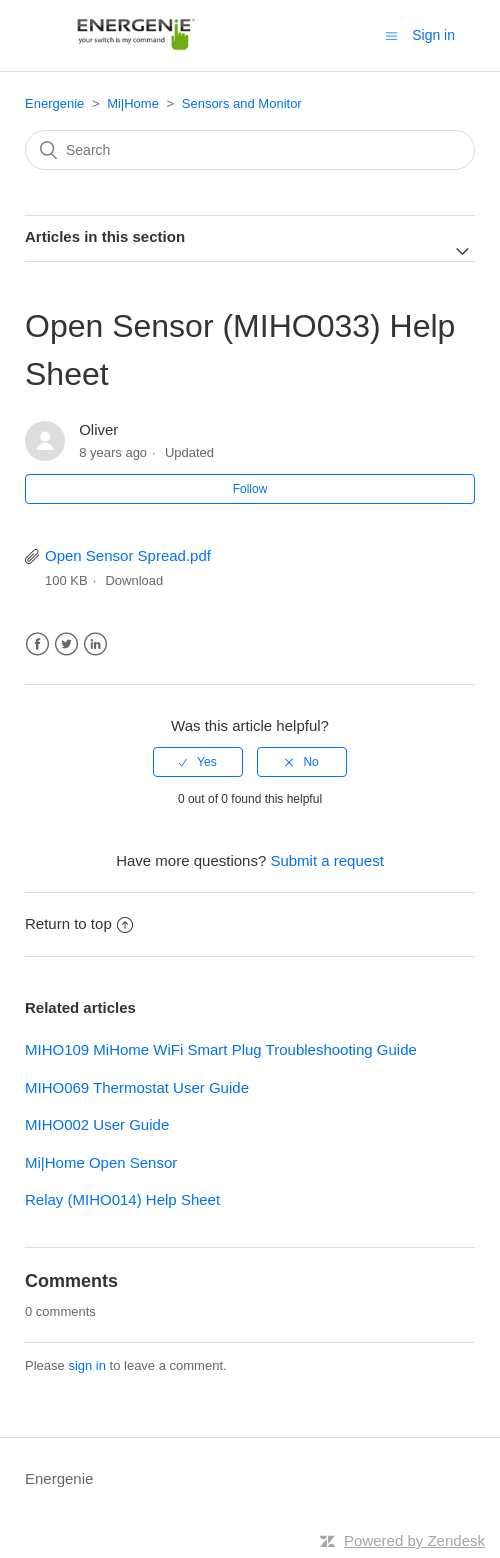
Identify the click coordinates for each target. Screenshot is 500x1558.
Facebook (37, 644)
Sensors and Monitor (242, 103)
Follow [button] (250, 489)
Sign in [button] (433, 35)
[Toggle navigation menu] (391, 35)
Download (134, 580)
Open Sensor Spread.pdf (128, 555)
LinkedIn (95, 644)
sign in (87, 1365)
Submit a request (326, 860)
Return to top (79, 923)
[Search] (250, 150)
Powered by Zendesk (414, 1540)
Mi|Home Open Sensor (101, 1162)
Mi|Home (133, 103)
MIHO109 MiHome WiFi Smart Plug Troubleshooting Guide (221, 1049)
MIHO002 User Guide (97, 1124)
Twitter (66, 644)
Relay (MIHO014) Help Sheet (122, 1199)
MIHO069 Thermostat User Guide (137, 1087)
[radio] (198, 762)
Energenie (54, 103)
